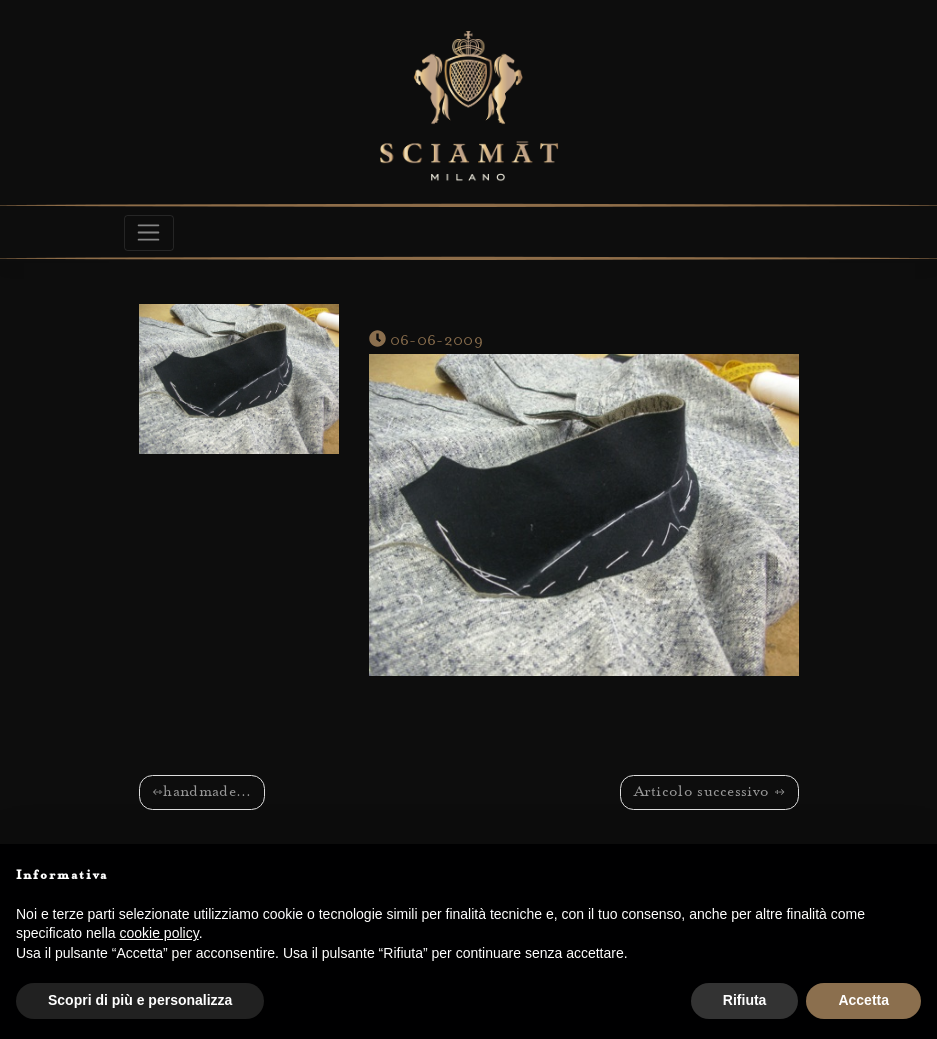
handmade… (207, 792)
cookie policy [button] (159, 933)
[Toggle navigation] (149, 233)
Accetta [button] (863, 1000)
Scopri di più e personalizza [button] (140, 1000)
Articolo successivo (702, 792)
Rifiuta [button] (745, 1000)
